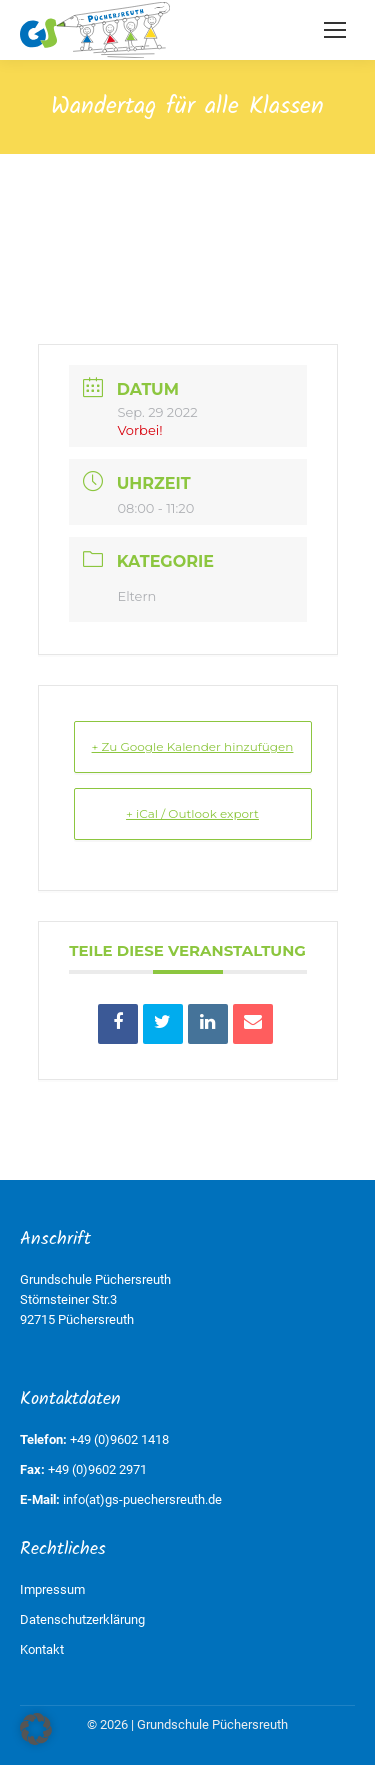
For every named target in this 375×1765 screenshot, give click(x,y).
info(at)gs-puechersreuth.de (142, 1499)
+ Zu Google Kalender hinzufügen (193, 746)
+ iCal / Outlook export (192, 813)
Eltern (137, 596)
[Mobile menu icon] (335, 30)
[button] (36, 1729)
